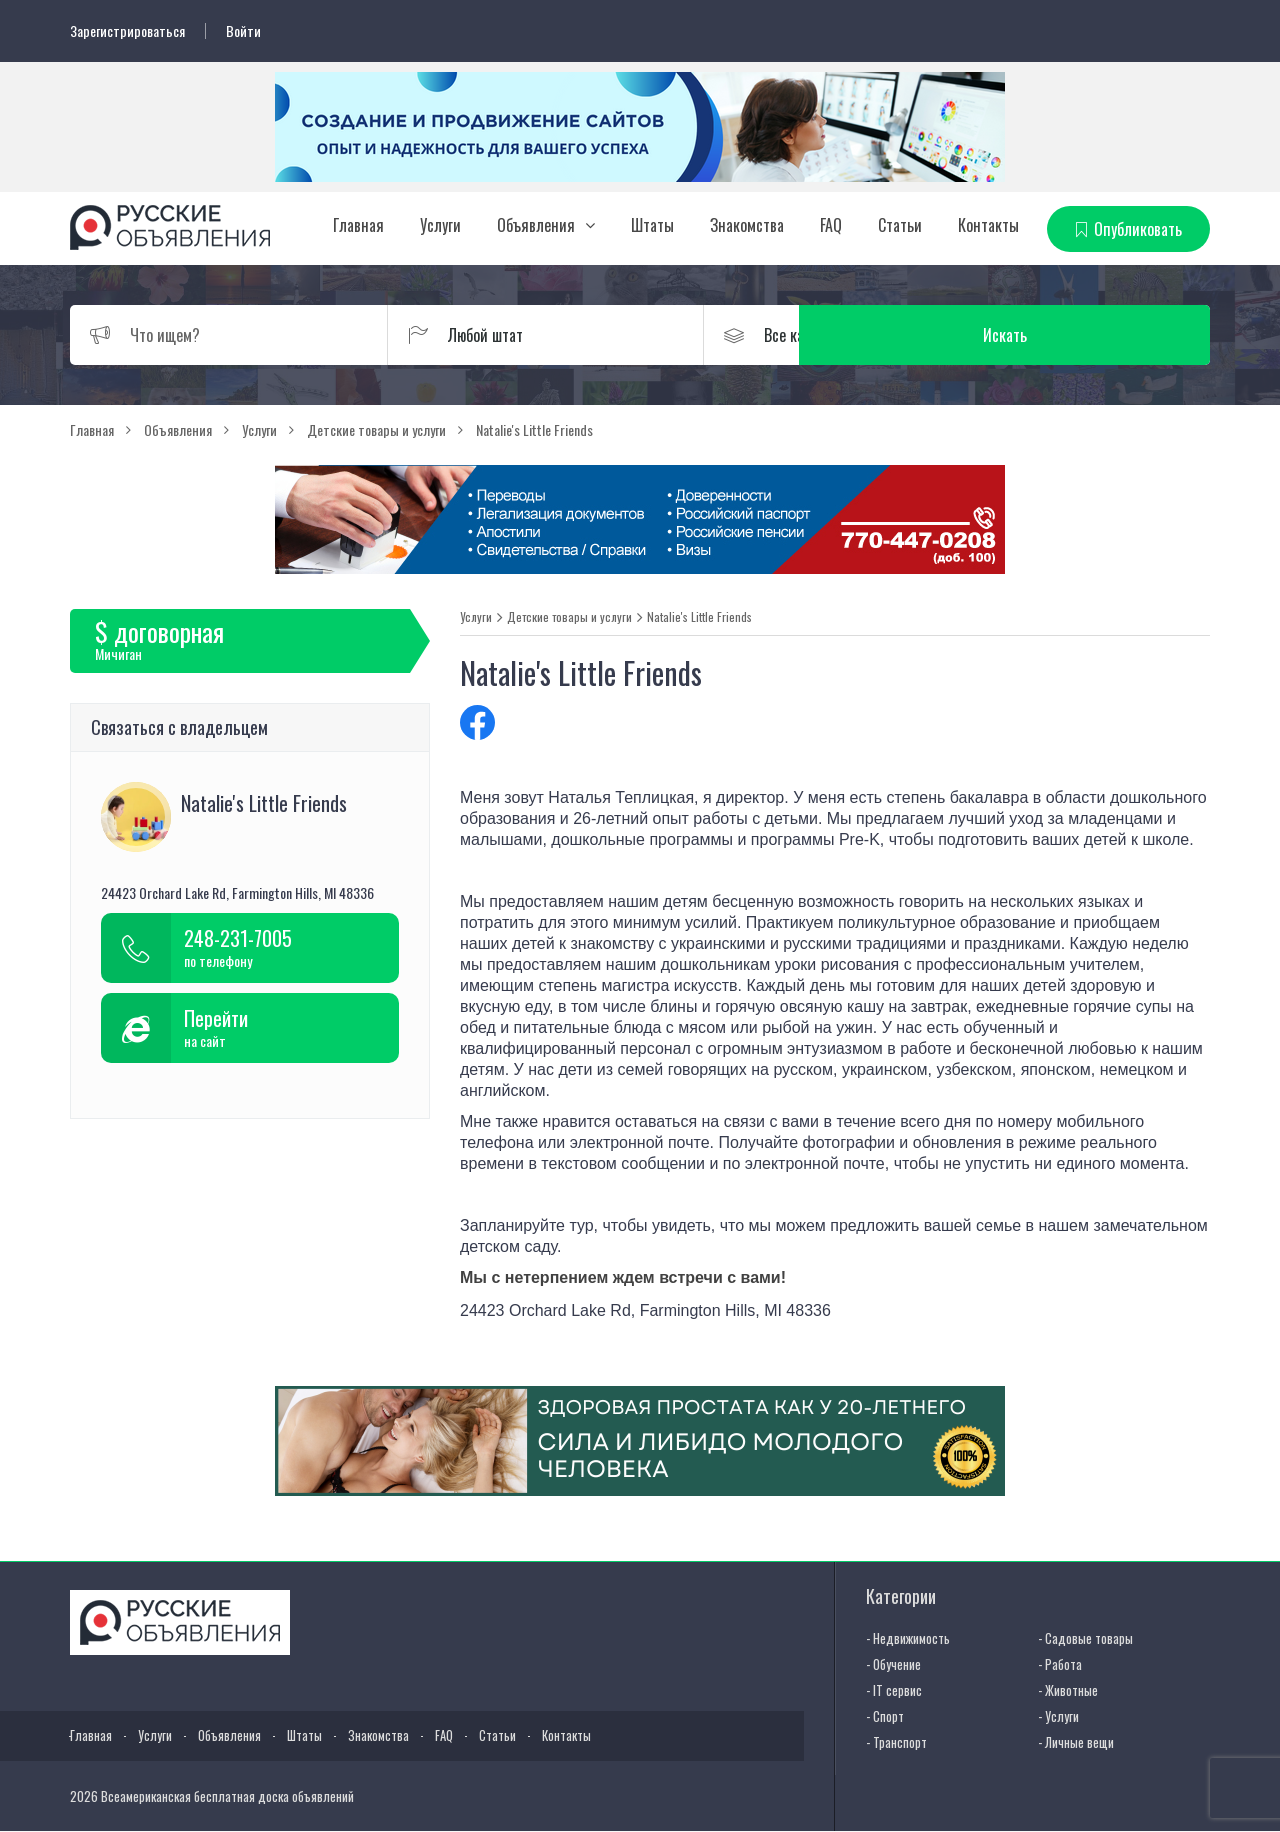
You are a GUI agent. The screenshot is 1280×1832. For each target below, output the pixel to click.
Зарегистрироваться (127, 31)
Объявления (536, 225)
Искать (1115, 334)
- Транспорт (896, 1741)
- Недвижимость (908, 1637)
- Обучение (893, 1663)
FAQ (831, 225)
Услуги (440, 225)
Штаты (652, 225)
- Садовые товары (1085, 1637)
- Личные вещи (1076, 1741)
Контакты (988, 225)
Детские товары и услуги (569, 616)
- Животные (1068, 1689)
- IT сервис (894, 1689)
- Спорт (885, 1715)
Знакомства (747, 225)
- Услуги (1058, 1715)
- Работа (1060, 1663)
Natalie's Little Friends (699, 616)
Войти (243, 31)
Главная (358, 225)
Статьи (900, 225)
